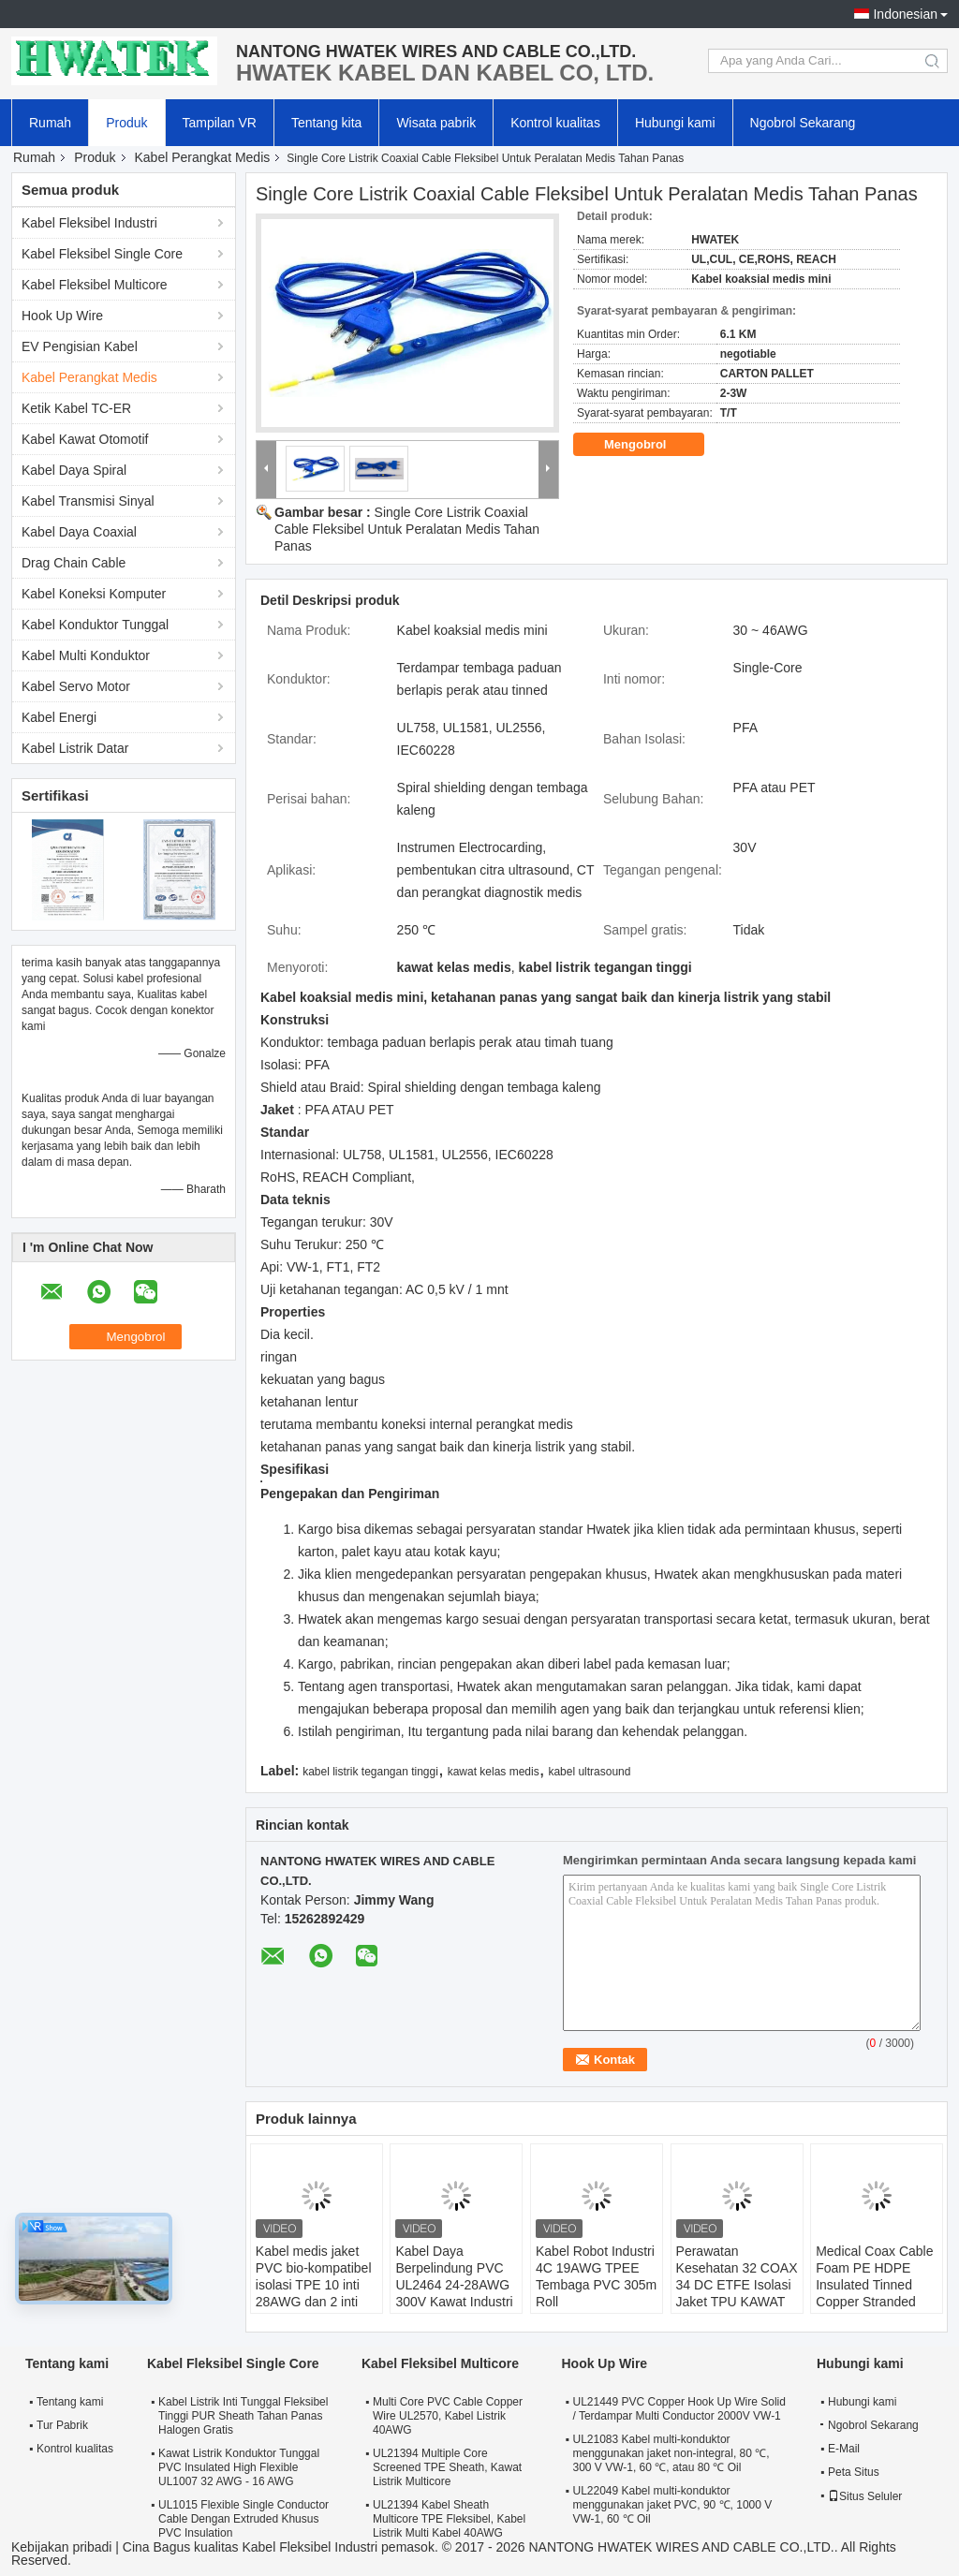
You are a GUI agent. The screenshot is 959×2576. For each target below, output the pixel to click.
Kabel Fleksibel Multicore (95, 284)
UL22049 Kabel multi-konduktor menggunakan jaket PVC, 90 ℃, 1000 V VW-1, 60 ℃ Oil (672, 2504)
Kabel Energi (59, 717)
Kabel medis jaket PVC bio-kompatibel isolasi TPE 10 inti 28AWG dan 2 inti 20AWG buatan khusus (314, 2293)
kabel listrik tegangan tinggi (370, 1771)
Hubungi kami (675, 122)
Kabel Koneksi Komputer (94, 593)
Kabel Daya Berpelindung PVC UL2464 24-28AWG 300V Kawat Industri (453, 2276)
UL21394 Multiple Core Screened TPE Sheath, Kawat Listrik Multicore (447, 2467)
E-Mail (844, 2448)
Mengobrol (648, 444)
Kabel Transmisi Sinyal (88, 500)
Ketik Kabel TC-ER (76, 408)
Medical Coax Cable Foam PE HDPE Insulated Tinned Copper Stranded (874, 2276)
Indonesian (905, 14)
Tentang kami (70, 2401)
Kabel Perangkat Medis (203, 157)
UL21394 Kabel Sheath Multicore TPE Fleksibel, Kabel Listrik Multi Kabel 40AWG (449, 2518)
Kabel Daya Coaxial (79, 531)
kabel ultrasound (589, 1771)
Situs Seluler (865, 2496)
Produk (126, 122)
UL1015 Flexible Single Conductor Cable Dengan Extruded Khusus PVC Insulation (243, 2518)
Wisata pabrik (436, 122)
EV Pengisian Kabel (80, 346)
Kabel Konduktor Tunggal (95, 624)
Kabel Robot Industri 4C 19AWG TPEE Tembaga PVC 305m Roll (596, 2276)
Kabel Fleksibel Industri (89, 222)
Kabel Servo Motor (76, 686)
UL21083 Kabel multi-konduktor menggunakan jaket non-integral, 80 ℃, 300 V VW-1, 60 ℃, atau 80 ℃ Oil (670, 2453)
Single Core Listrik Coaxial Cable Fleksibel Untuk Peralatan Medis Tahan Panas (406, 529)
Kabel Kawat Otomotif (85, 439)
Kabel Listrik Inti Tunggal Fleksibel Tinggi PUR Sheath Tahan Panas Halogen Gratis (243, 2415)
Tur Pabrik (62, 2425)
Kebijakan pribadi (61, 2546)
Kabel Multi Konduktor (86, 655)
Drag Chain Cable (73, 562)
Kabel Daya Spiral (74, 470)
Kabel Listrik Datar (75, 748)
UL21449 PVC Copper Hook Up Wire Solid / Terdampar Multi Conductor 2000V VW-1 (678, 2408)
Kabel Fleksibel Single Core (102, 253)
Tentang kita (326, 122)
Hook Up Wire (62, 315)
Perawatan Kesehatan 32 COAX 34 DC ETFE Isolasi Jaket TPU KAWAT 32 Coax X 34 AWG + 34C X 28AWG (737, 2293)
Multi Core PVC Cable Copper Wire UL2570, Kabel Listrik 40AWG (448, 2415)
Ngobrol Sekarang (803, 122)
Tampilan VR (220, 122)
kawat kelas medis (493, 1771)
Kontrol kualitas (555, 122)
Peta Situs (853, 2472)
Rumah (50, 122)
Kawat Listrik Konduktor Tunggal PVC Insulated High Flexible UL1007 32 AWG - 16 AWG (238, 2467)
